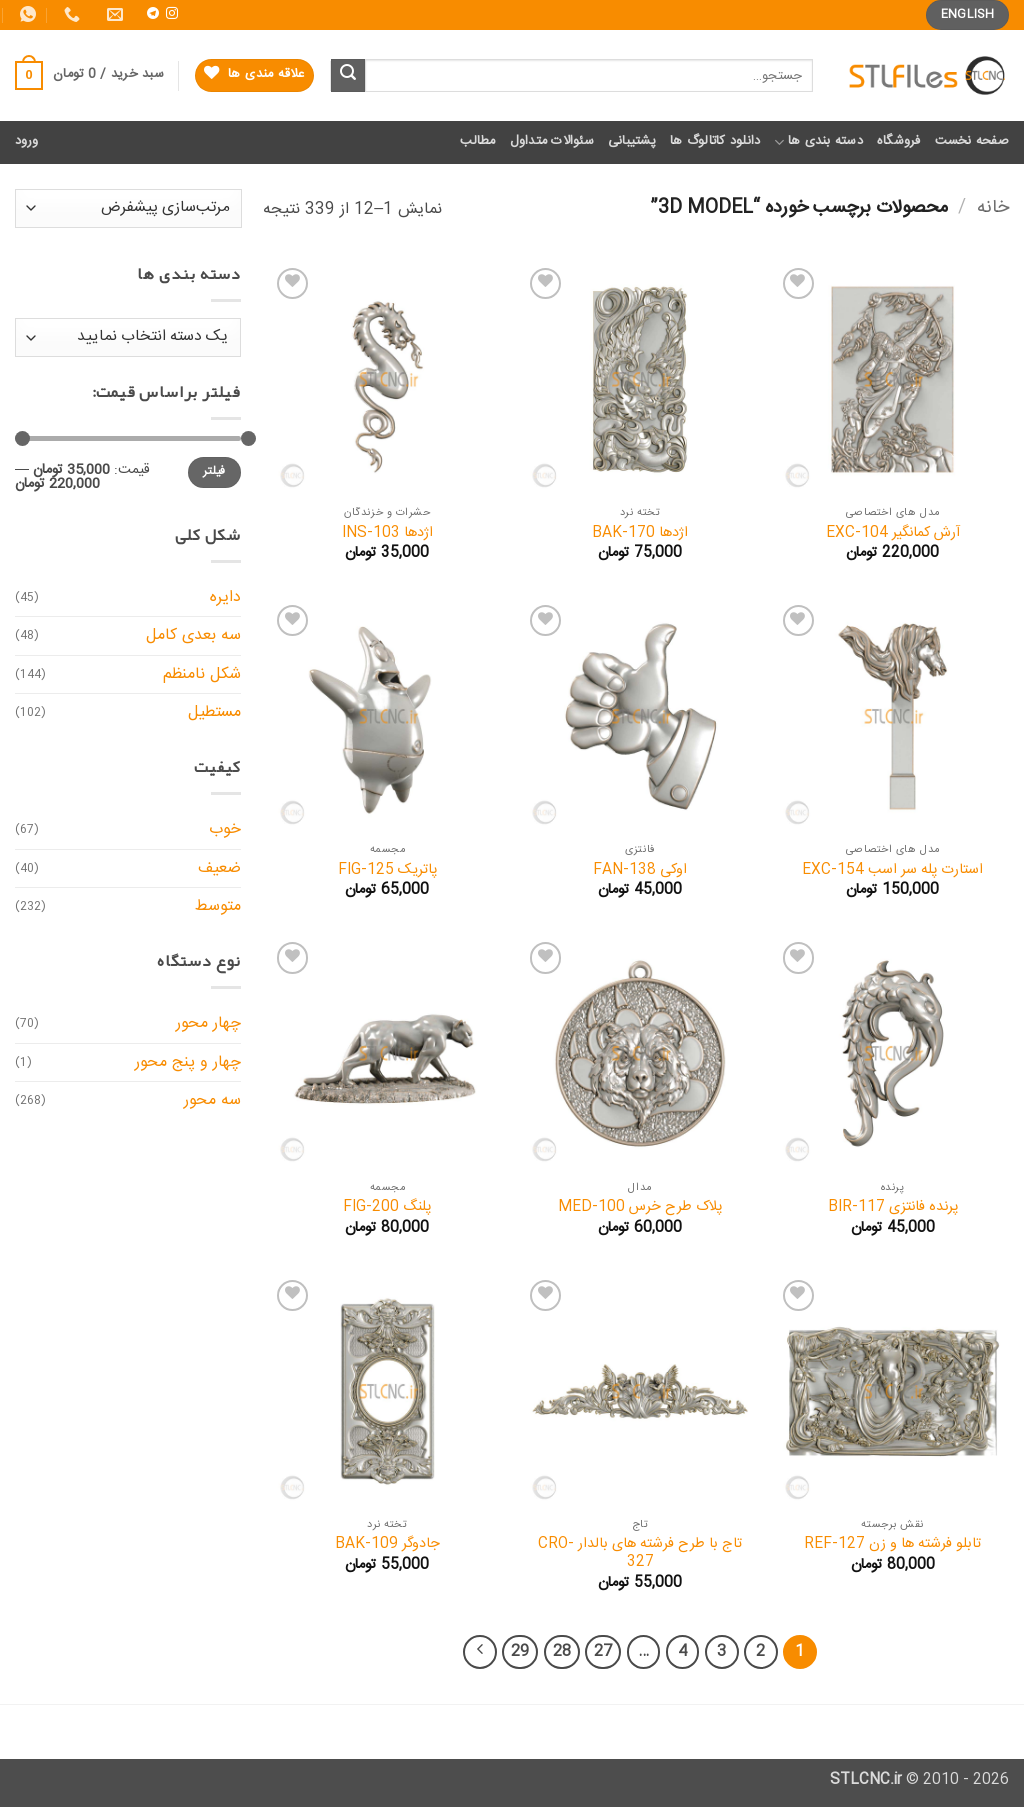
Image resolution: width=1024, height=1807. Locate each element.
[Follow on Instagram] (172, 14)
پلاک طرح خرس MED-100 (640, 1207)
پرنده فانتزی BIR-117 (893, 1207)
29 (520, 1651)
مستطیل (214, 712)
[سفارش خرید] (128, 208)
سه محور (212, 1100)
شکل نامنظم (202, 674)
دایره (225, 597)
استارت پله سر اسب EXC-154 (892, 870)
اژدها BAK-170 (640, 533)
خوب (225, 829)
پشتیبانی (632, 141)
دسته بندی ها (818, 141)
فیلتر (214, 471)
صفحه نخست (972, 141)
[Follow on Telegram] (153, 14)
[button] (89, 76)
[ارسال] (348, 76)
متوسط (218, 906)
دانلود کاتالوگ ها (715, 141)
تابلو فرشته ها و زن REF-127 (892, 1544)
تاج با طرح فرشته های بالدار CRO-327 (640, 1553)
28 (562, 1651)
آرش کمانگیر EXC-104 (893, 533)
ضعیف (219, 868)
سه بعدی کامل (193, 635)
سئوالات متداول (552, 141)
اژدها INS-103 (387, 533)
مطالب (477, 141)
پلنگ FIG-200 (387, 1207)
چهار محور (208, 1023)
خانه (993, 208)
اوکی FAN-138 (640, 870)
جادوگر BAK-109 (387, 1544)
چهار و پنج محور (188, 1062)
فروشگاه (899, 141)
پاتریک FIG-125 (387, 870)
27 (603, 1651)
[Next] (480, 1652)
